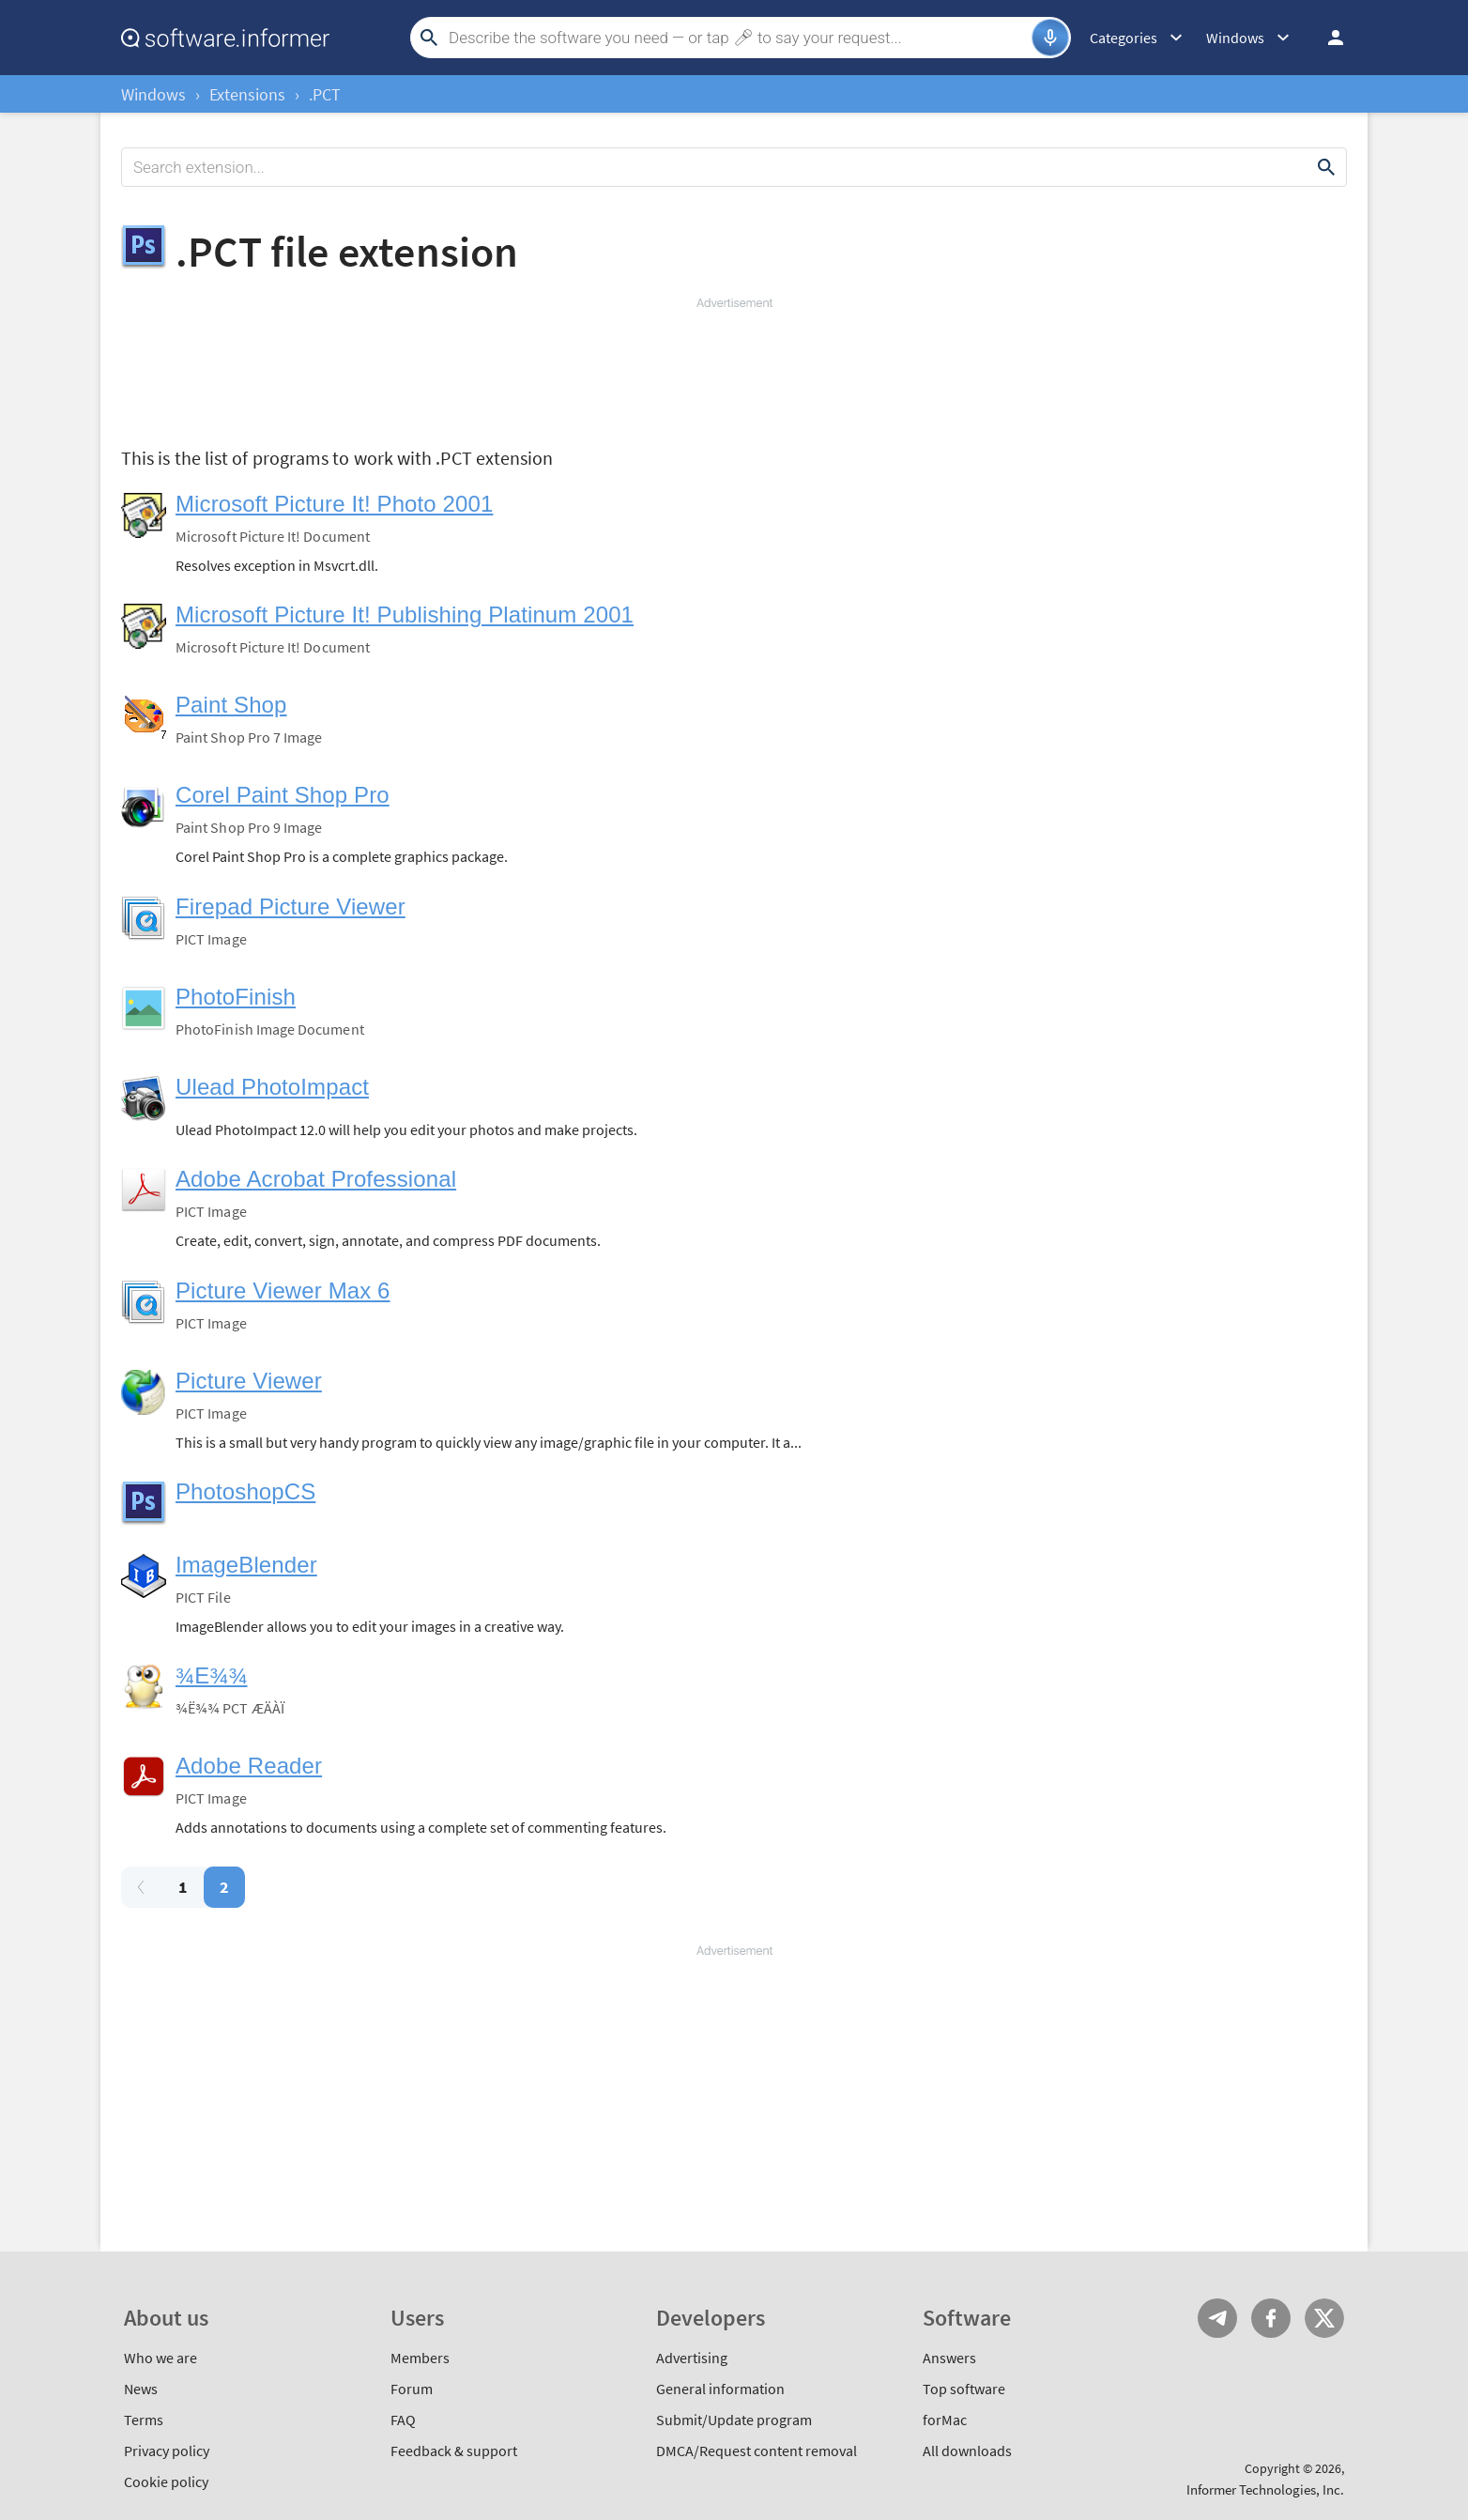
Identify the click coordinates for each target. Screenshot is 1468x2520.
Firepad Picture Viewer (290, 906)
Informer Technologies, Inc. (1265, 2489)
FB (1271, 2318)
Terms (143, 2419)
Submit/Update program (734, 2419)
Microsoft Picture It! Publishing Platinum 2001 (405, 614)
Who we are (160, 2357)
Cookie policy (166, 2481)
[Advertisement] (734, 368)
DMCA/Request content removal (756, 2450)
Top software (964, 2388)
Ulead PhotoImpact (272, 1086)
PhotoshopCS (245, 1491)
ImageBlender (246, 1564)
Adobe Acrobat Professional (316, 1178)
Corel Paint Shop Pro (283, 794)
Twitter (1324, 2318)
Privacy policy (166, 2450)
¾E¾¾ (212, 1675)
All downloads (967, 2450)
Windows (153, 94)
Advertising (691, 2357)
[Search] (738, 38)
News (141, 2388)
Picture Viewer (249, 1380)
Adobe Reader (249, 1765)
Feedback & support (453, 2450)
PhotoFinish (236, 996)
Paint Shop (231, 704)
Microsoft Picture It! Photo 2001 (334, 503)
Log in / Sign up (1327, 37)
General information (720, 2388)
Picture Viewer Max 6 (283, 1290)
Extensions (247, 94)
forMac (945, 2419)
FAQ (403, 2419)
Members (420, 2357)
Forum (411, 2388)
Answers (949, 2357)
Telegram (1217, 2318)
